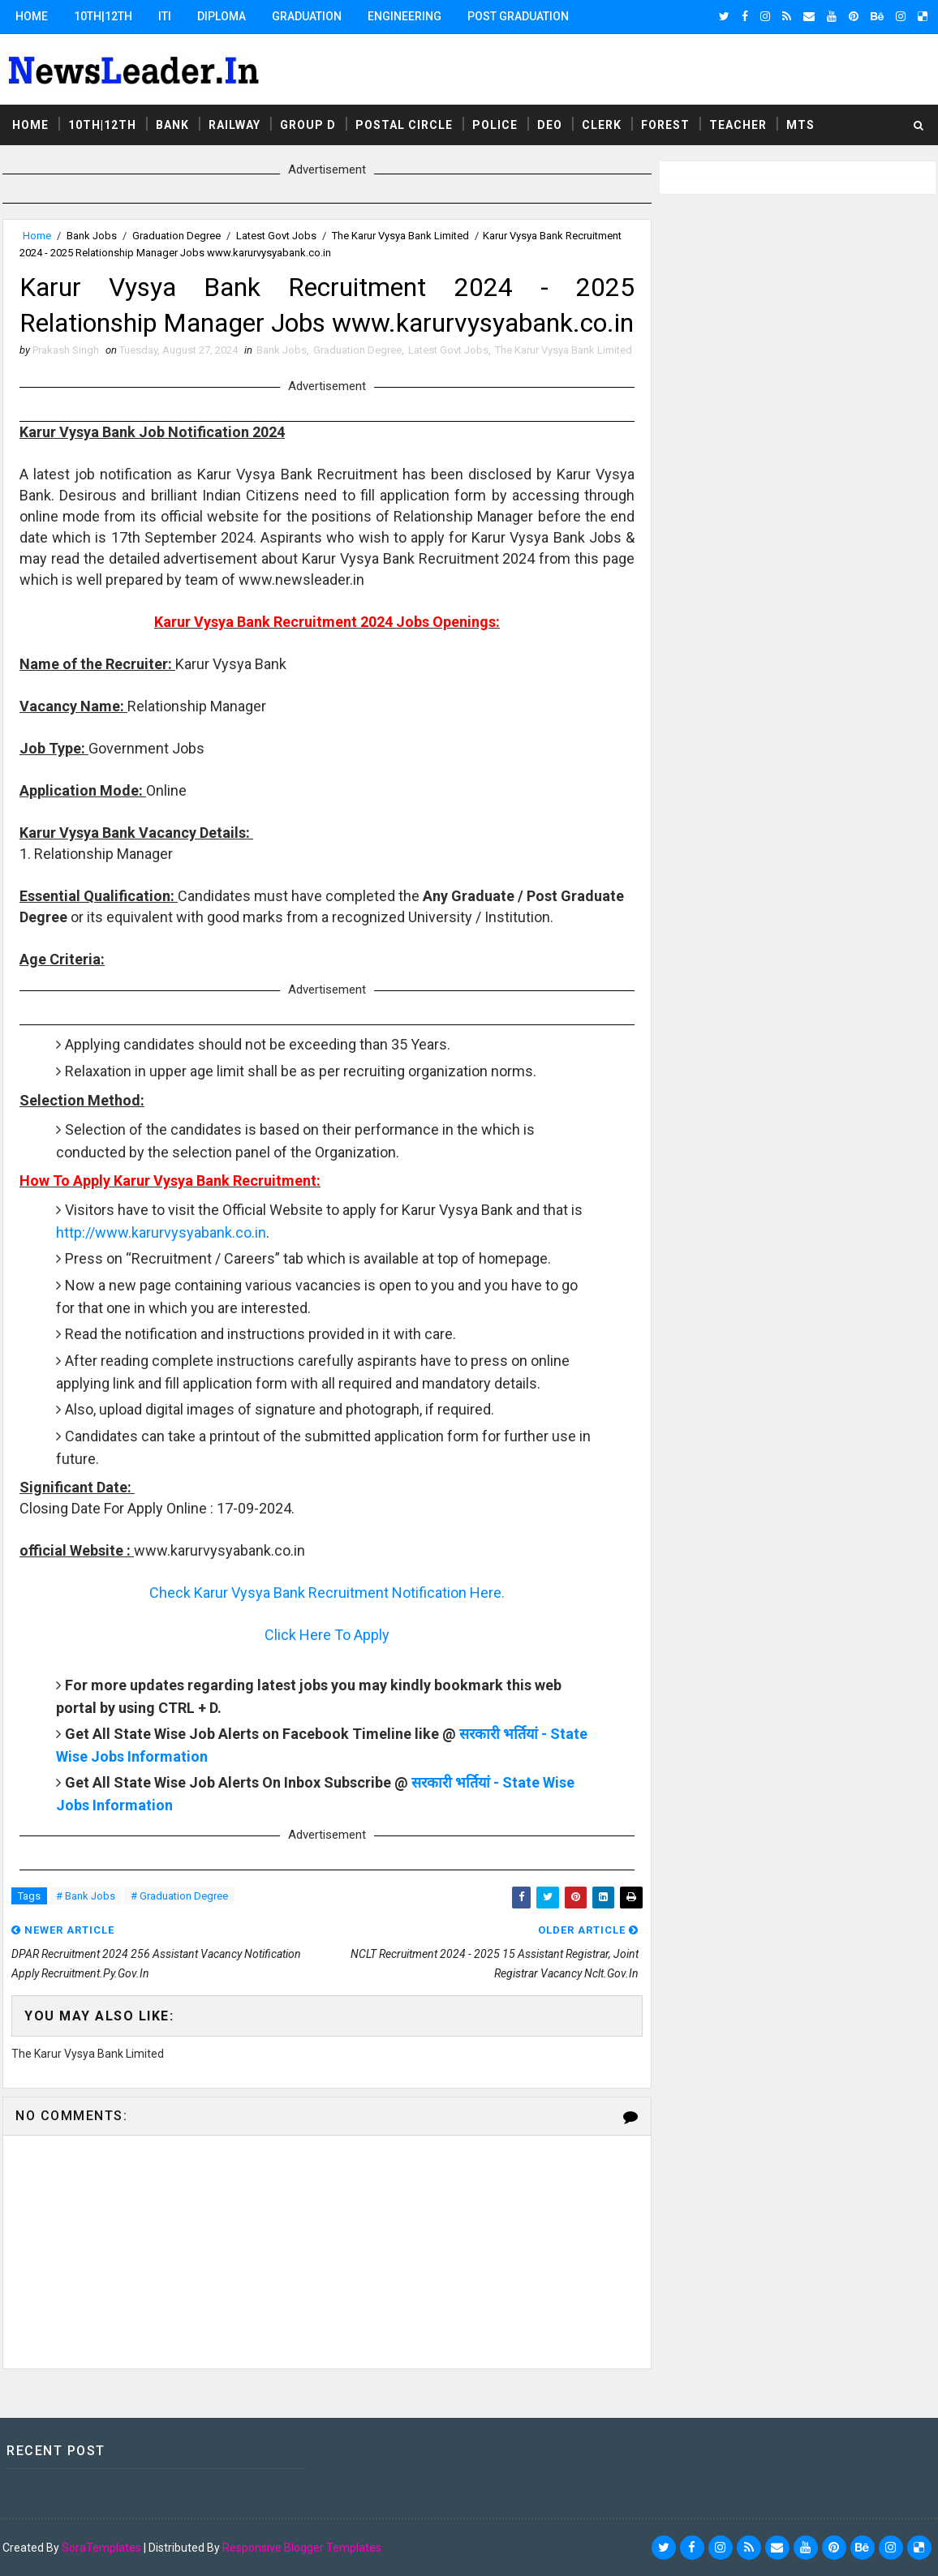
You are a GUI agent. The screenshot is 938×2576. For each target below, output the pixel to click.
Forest (665, 124)
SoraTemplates (101, 2547)
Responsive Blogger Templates (301, 2547)
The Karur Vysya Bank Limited (400, 236)
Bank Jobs (92, 236)
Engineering (404, 16)
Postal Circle (404, 124)
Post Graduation (518, 16)
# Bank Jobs (85, 1896)
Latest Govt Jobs (276, 236)
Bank (172, 124)
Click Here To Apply (327, 1634)
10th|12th (103, 16)
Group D (308, 124)
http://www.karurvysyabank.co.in (161, 1232)
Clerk (602, 124)
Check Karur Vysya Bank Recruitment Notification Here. (327, 1592)
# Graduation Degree (179, 1896)
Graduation (307, 16)
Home (31, 16)
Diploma (221, 16)
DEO (549, 124)
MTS (800, 124)
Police (495, 124)
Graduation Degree (176, 236)
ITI (164, 16)
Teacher (738, 124)
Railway (234, 124)
